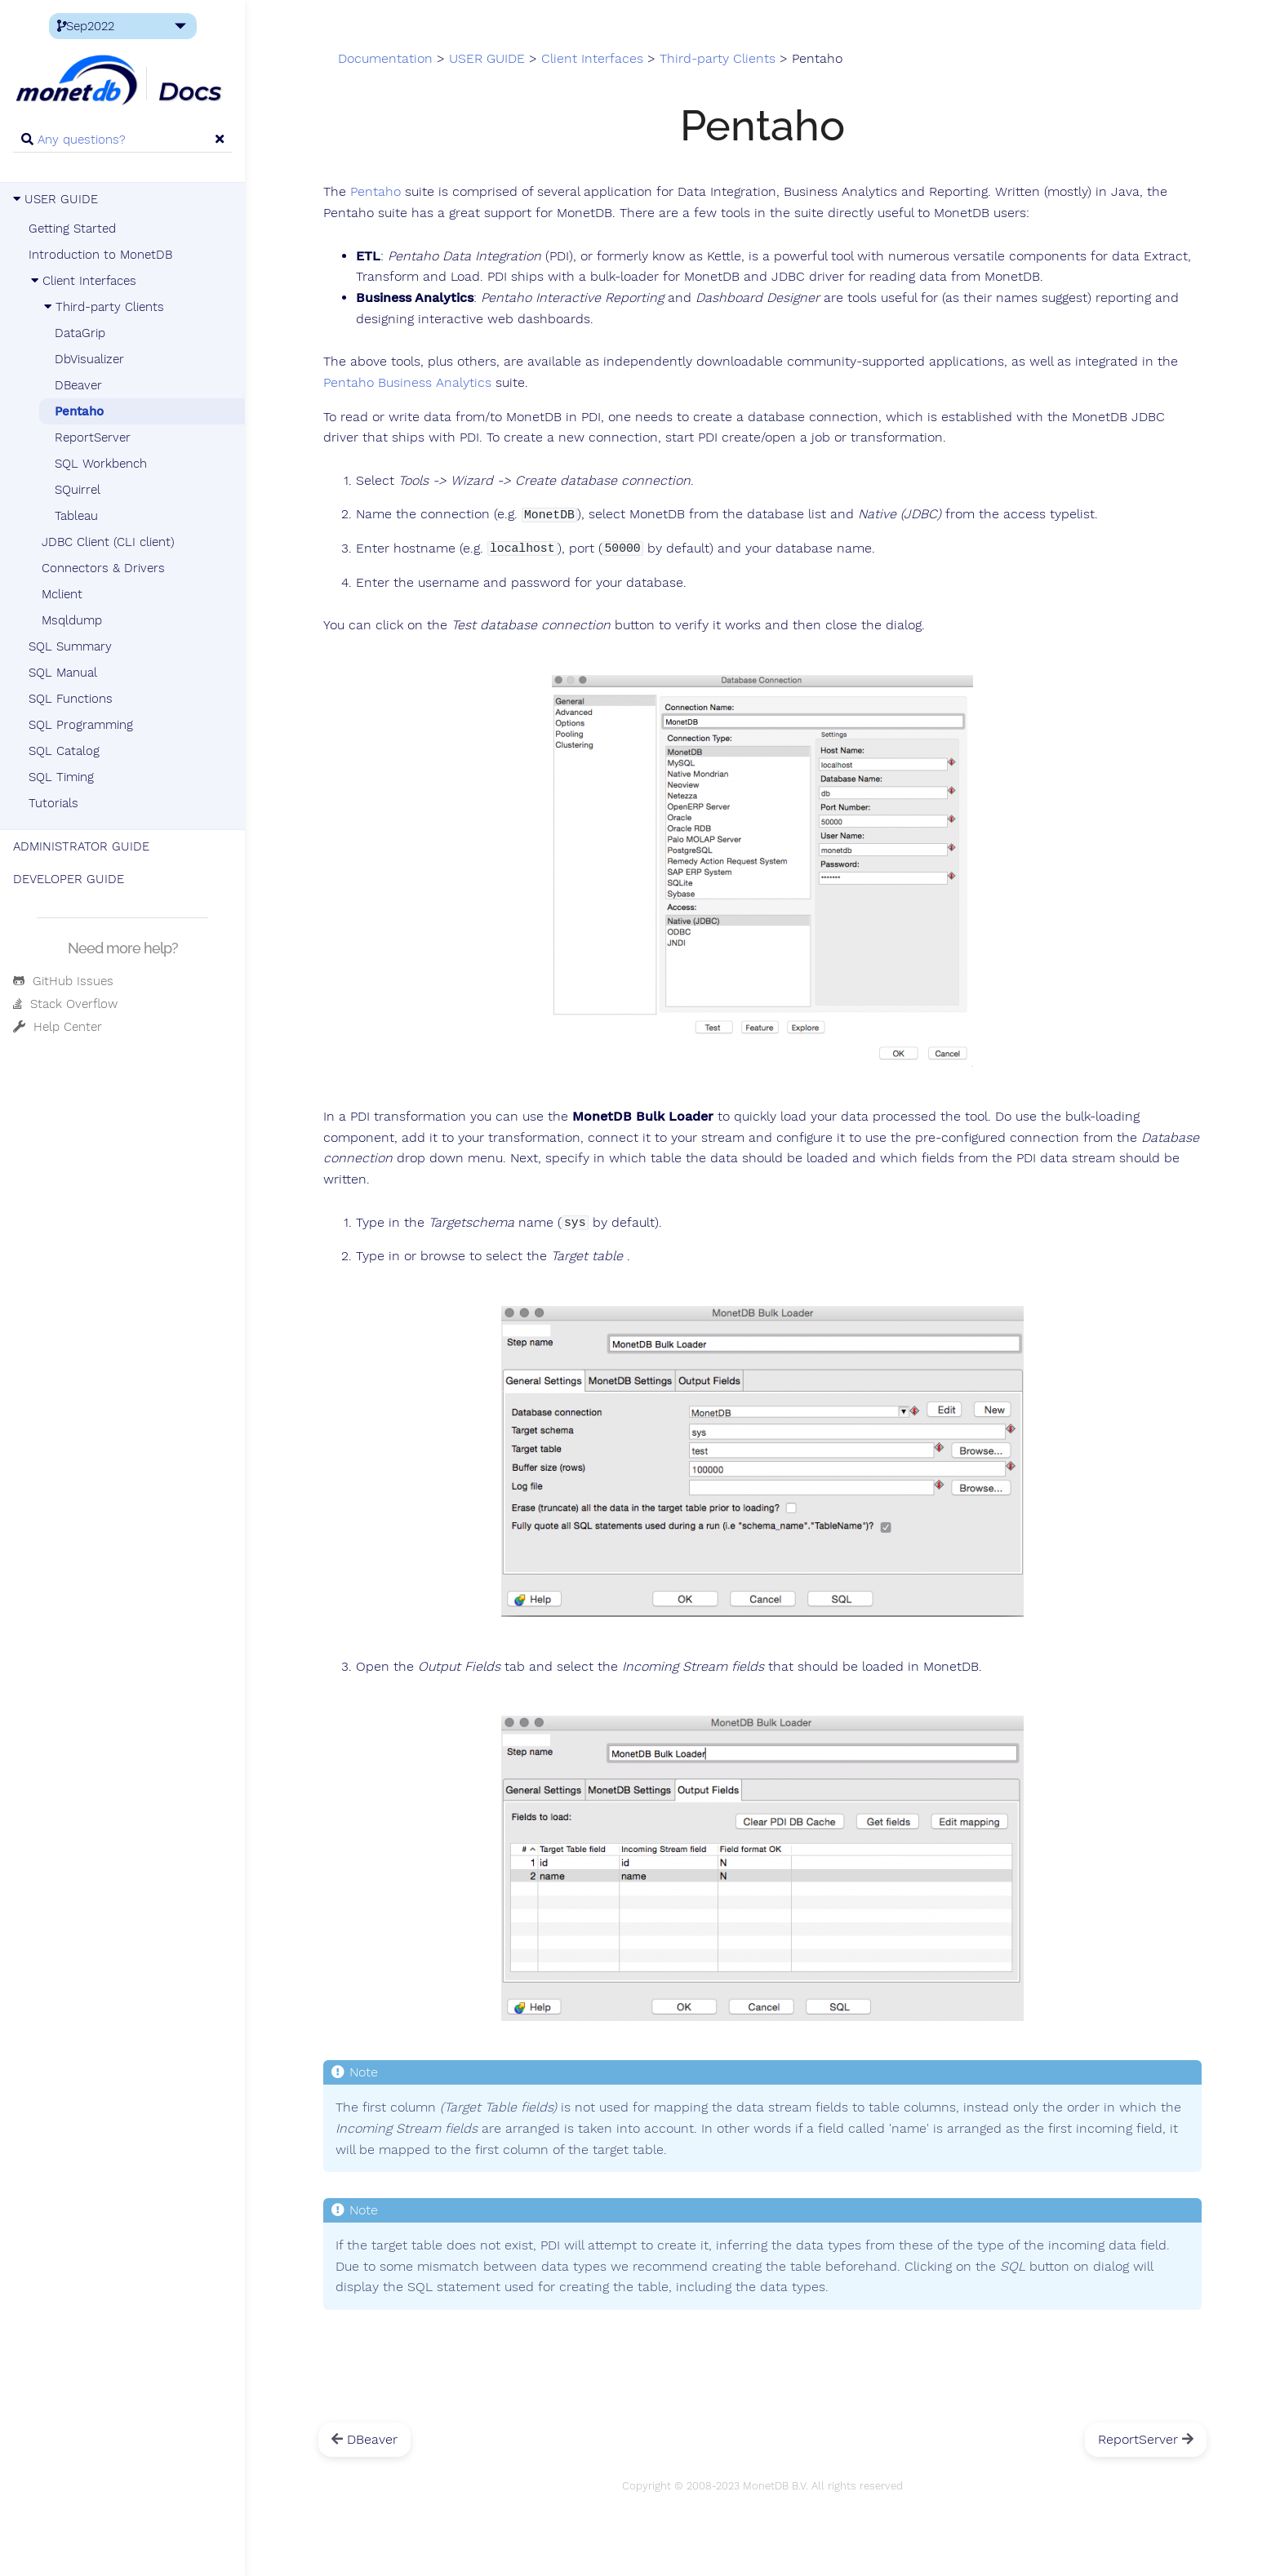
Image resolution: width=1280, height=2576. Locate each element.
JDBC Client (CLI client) (108, 542)
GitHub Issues (63, 981)
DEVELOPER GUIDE (68, 879)
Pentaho (79, 411)
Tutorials (53, 803)
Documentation (385, 58)
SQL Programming (81, 724)
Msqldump (72, 620)
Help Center (57, 1026)
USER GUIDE (55, 199)
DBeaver (78, 385)
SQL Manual (63, 672)
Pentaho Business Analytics (407, 382)
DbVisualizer (89, 359)
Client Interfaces (82, 280)
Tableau (76, 516)
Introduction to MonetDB (100, 254)
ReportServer (93, 437)
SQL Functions (71, 698)
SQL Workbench (101, 463)
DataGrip (80, 333)
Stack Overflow (65, 1004)
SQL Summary (70, 646)
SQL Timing (61, 777)
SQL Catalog (64, 751)
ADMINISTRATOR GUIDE (81, 846)
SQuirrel (77, 489)
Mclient (62, 594)
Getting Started (72, 228)
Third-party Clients (103, 307)
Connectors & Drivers (103, 568)
